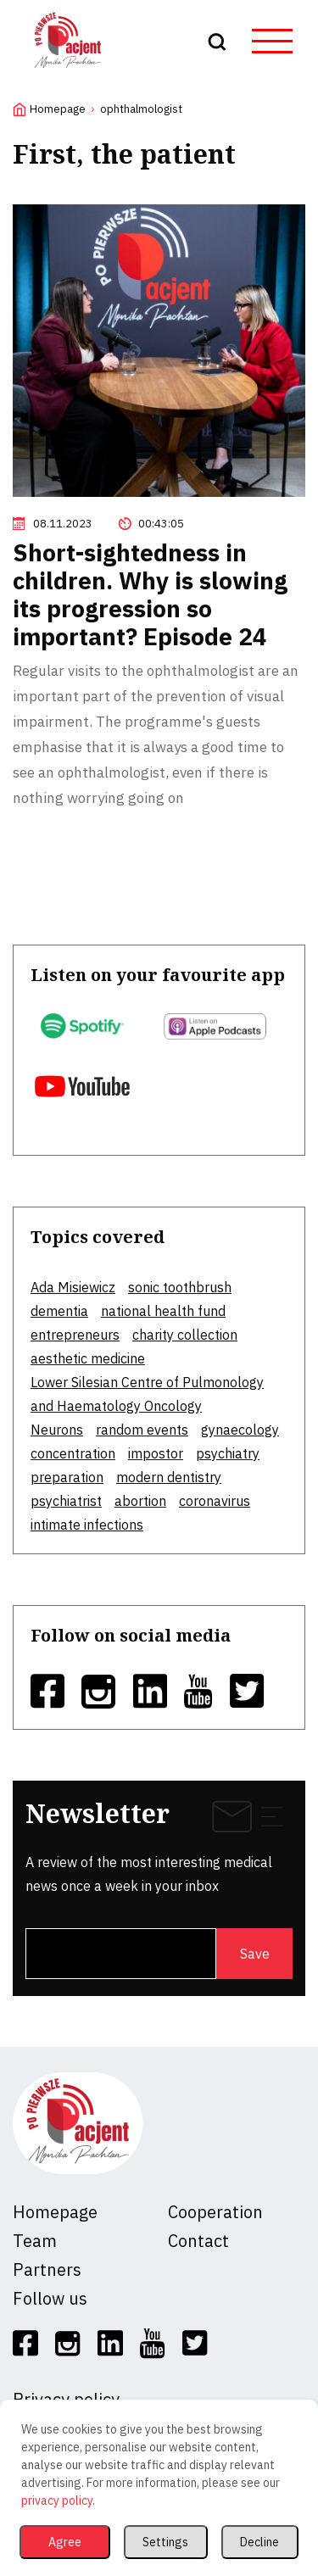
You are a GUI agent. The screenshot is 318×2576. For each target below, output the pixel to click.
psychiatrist (66, 1500)
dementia (59, 1310)
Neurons (57, 1429)
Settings (165, 2542)
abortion (140, 1500)
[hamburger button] (272, 41)
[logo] (67, 70)
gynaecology (240, 1429)
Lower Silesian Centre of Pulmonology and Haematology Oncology (147, 1394)
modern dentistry (168, 1477)
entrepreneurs (75, 1334)
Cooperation (215, 2211)
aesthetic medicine (88, 1358)
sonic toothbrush (180, 1287)
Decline (259, 2542)
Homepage (58, 109)
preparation (67, 1477)
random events (142, 1429)
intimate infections (87, 1524)
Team (35, 2240)
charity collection (184, 1334)
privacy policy (56, 2500)
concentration (73, 1453)
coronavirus (214, 1500)
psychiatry (227, 1453)
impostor (155, 1453)
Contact (198, 2240)
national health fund (163, 1310)
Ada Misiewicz (73, 1287)
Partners (47, 2269)
